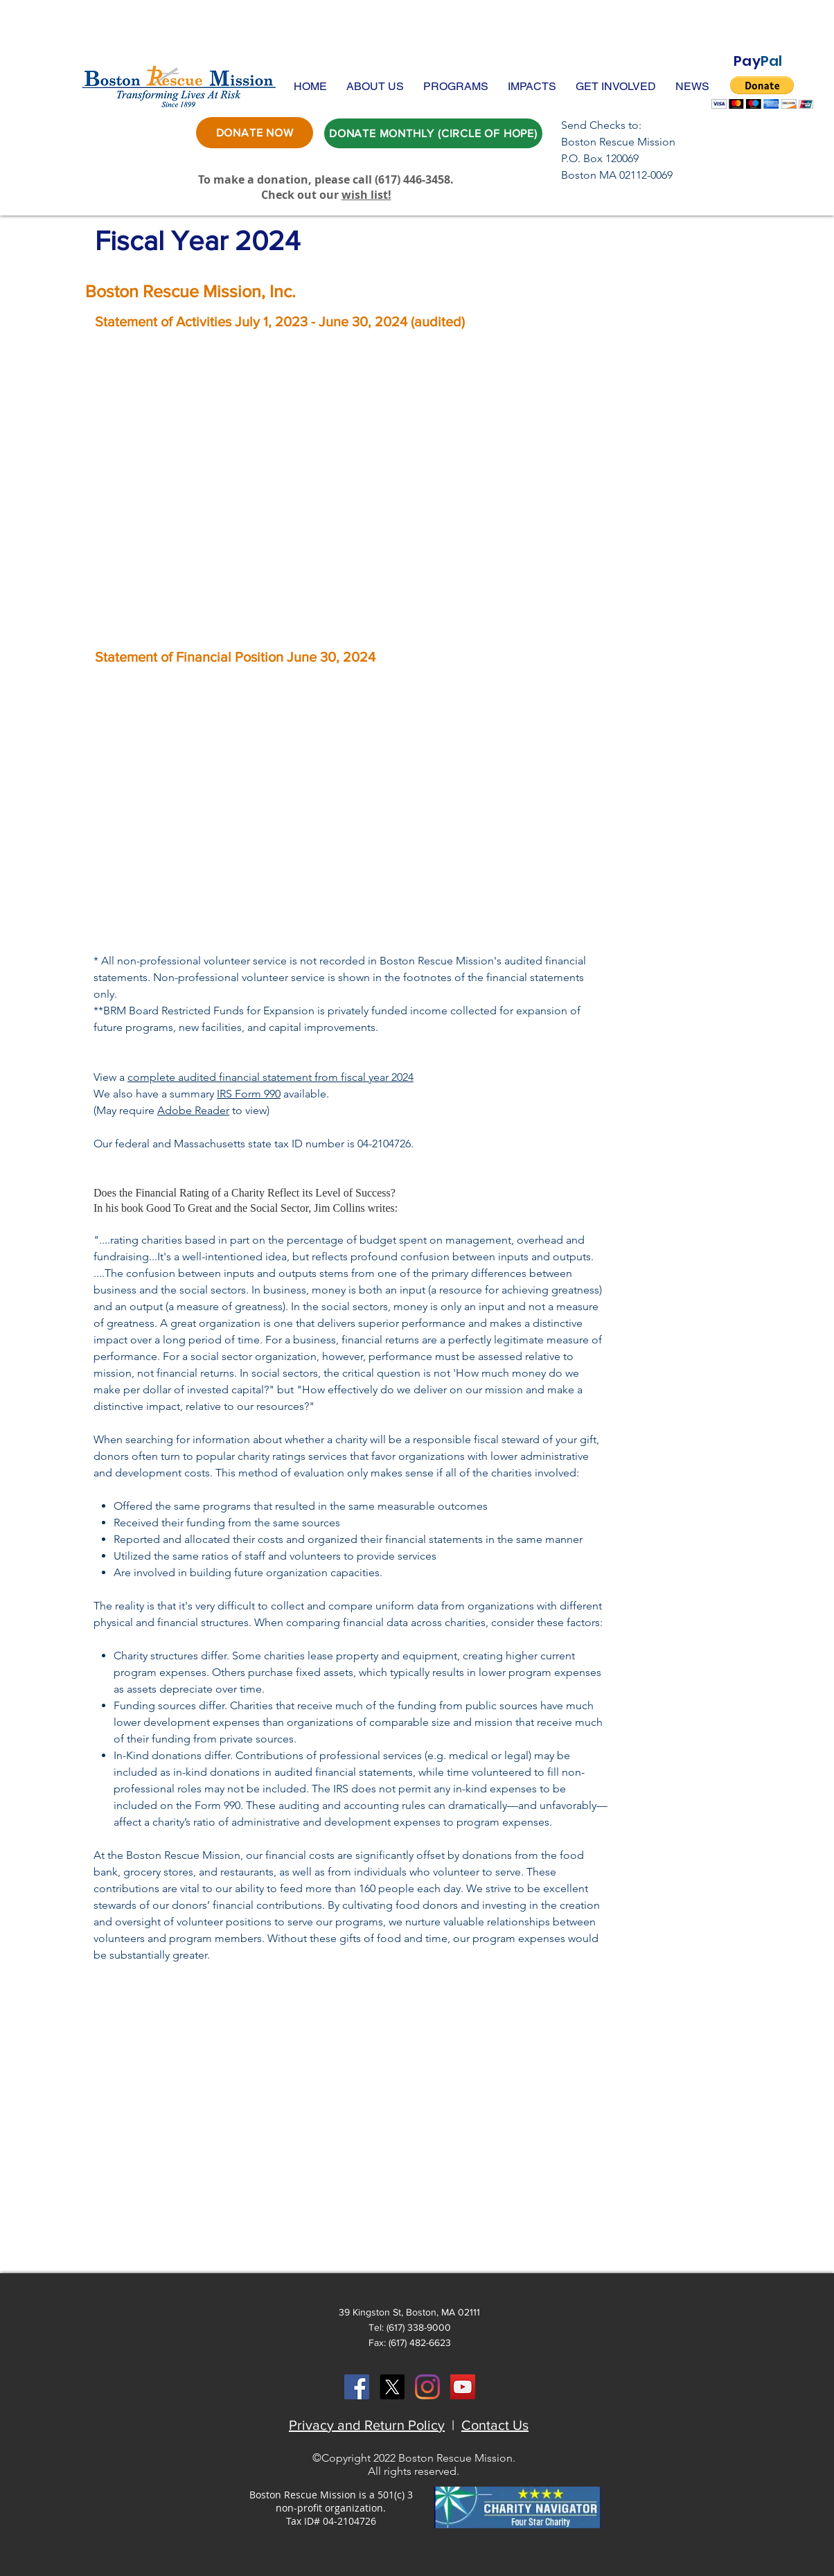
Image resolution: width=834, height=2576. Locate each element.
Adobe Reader (193, 1110)
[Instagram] (427, 2386)
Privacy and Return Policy (367, 2425)
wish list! (366, 194)
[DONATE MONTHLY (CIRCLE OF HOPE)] (433, 133)
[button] (375, 86)
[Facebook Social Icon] (356, 2386)
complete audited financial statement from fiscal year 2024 (270, 1077)
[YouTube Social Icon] (462, 2386)
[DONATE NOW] (254, 132)
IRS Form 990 (249, 1093)
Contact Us (495, 2425)
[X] (392, 2386)
